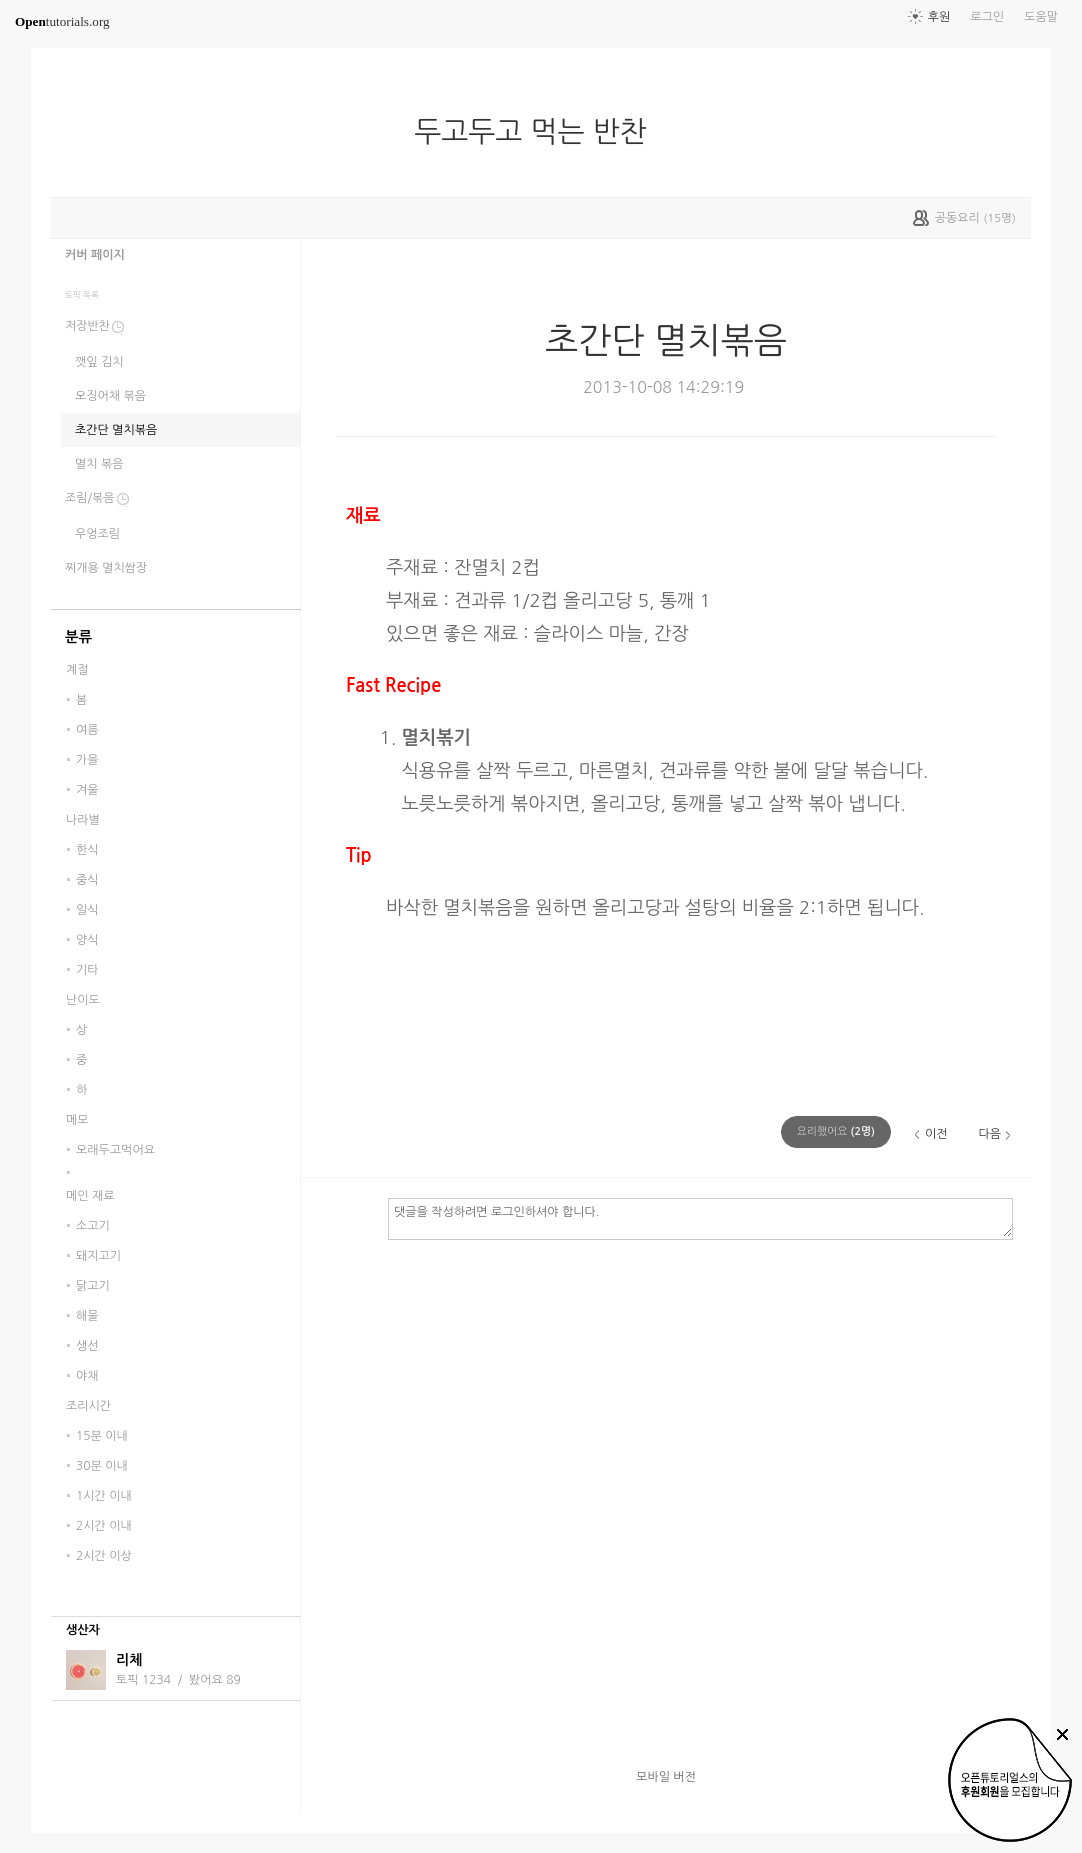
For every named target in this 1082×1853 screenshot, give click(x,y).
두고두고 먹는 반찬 (538, 132)
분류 (78, 637)
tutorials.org (62, 21)
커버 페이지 (95, 255)
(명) (836, 1131)
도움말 (1041, 17)
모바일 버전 (666, 1777)
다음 (989, 1134)
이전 (936, 1134)
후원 (939, 17)
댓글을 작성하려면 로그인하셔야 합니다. (700, 1218)
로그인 (987, 17)
